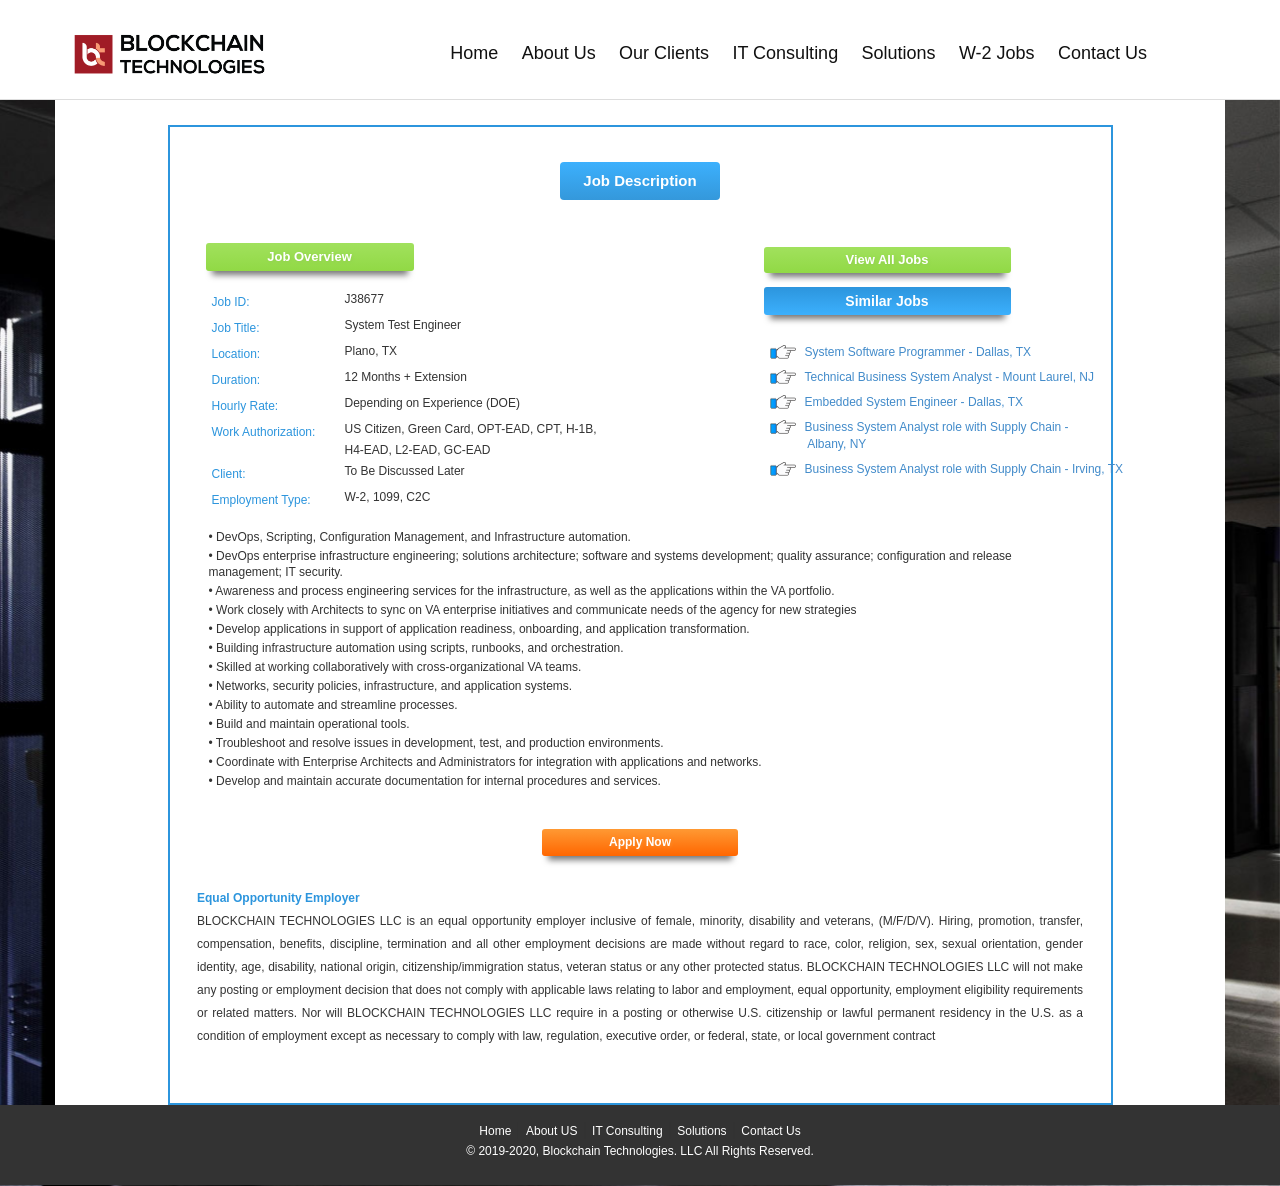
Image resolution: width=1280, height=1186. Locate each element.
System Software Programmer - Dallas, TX (918, 352)
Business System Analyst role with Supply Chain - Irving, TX (964, 469)
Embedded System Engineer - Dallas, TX (914, 402)
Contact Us (1102, 53)
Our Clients (664, 53)
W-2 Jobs (997, 53)
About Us (559, 53)
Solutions (899, 53)
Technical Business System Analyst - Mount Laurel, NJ (949, 377)
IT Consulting (785, 53)
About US (551, 1131)
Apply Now (640, 842)
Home (474, 53)
